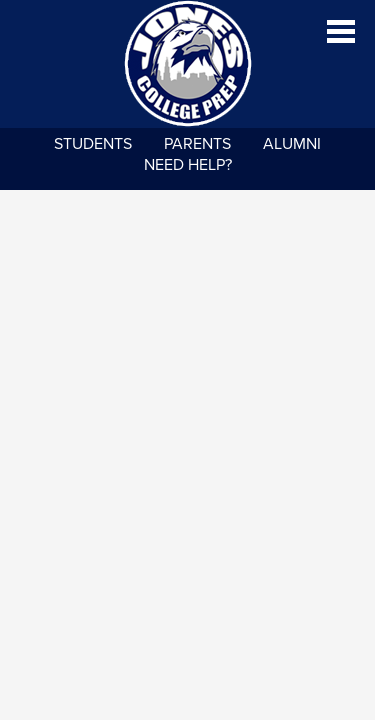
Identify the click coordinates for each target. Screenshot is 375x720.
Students (93, 144)
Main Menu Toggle (341, 31)
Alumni (292, 144)
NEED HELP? (188, 165)
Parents (197, 144)
